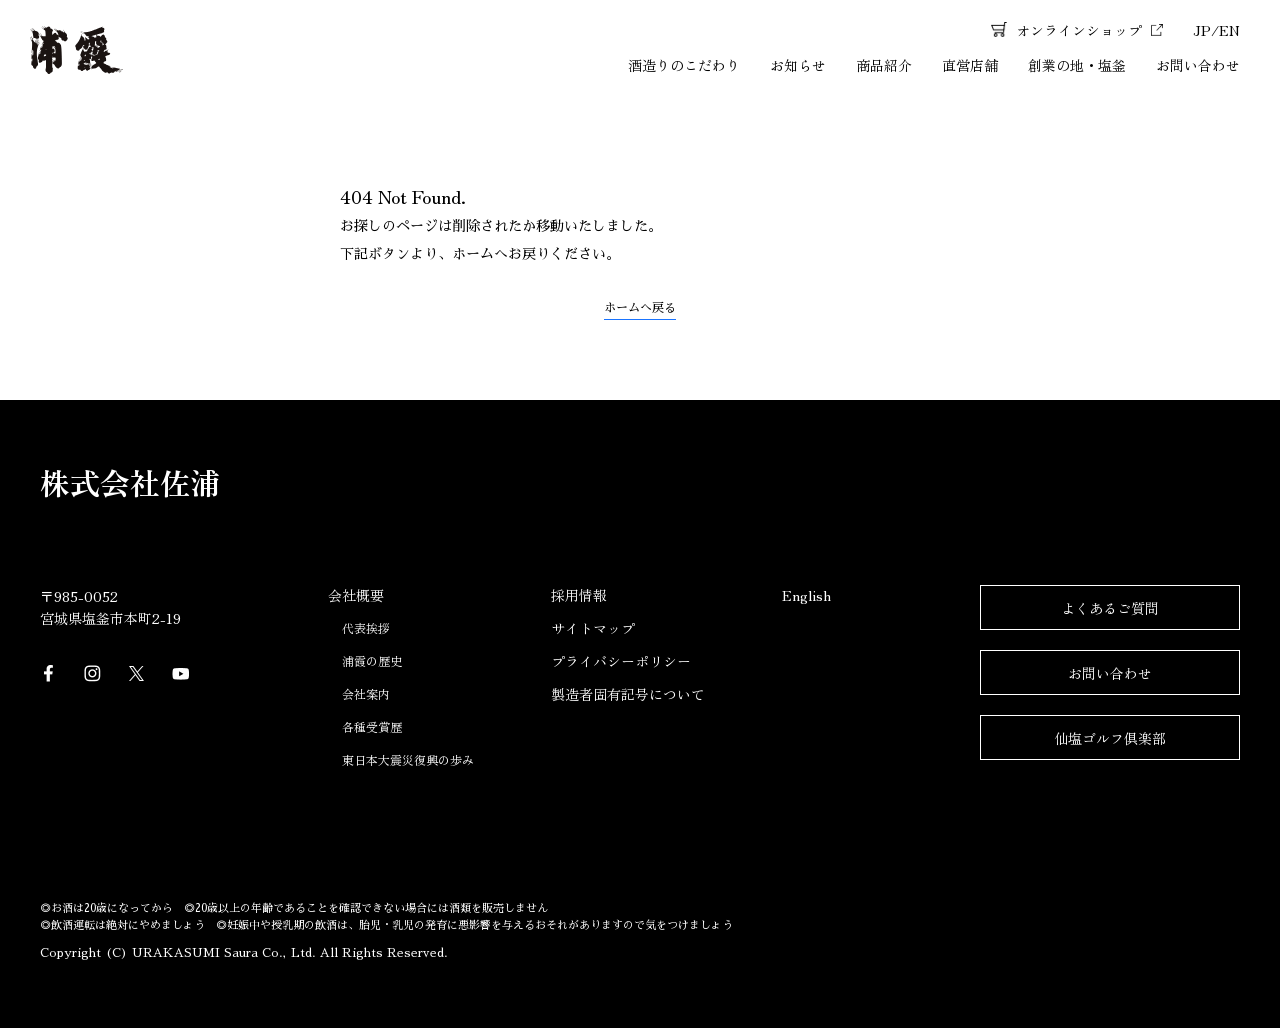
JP (1202, 30)
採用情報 (579, 595)
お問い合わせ (1198, 65)
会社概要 (356, 595)
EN (1229, 30)
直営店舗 (970, 65)
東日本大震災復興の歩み (408, 759)
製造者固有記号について (628, 694)
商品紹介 (884, 65)
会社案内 (366, 693)
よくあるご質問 (1110, 608)
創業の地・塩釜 (1077, 65)
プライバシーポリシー (621, 661)
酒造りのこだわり (684, 65)
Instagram (93, 674)
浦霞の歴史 (372, 660)
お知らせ (798, 65)
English (806, 595)
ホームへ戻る (640, 308)
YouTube (181, 674)
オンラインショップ (1079, 30)
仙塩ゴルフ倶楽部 (1110, 738)
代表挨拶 (366, 627)
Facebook (49, 674)
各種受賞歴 (372, 726)
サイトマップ (593, 628)
